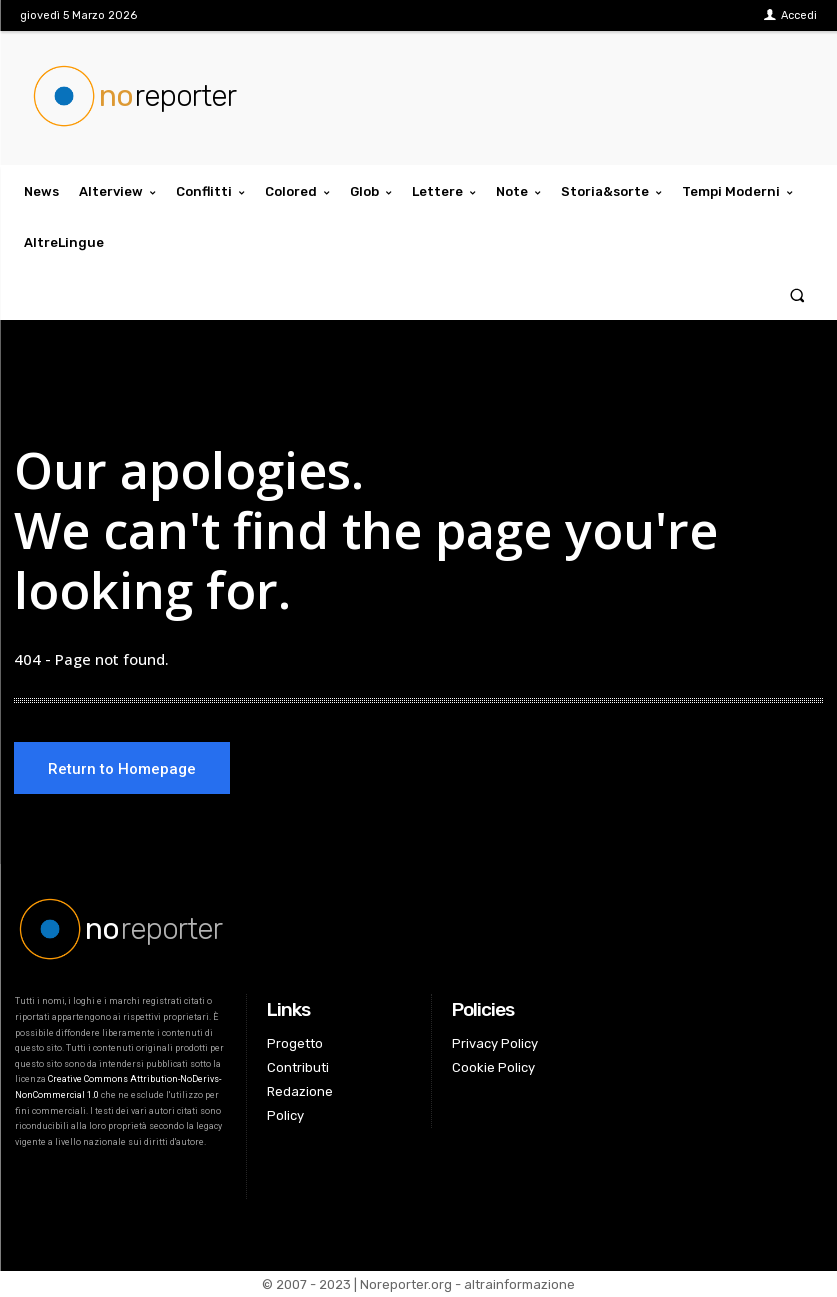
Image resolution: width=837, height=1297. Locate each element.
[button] (797, 294)
